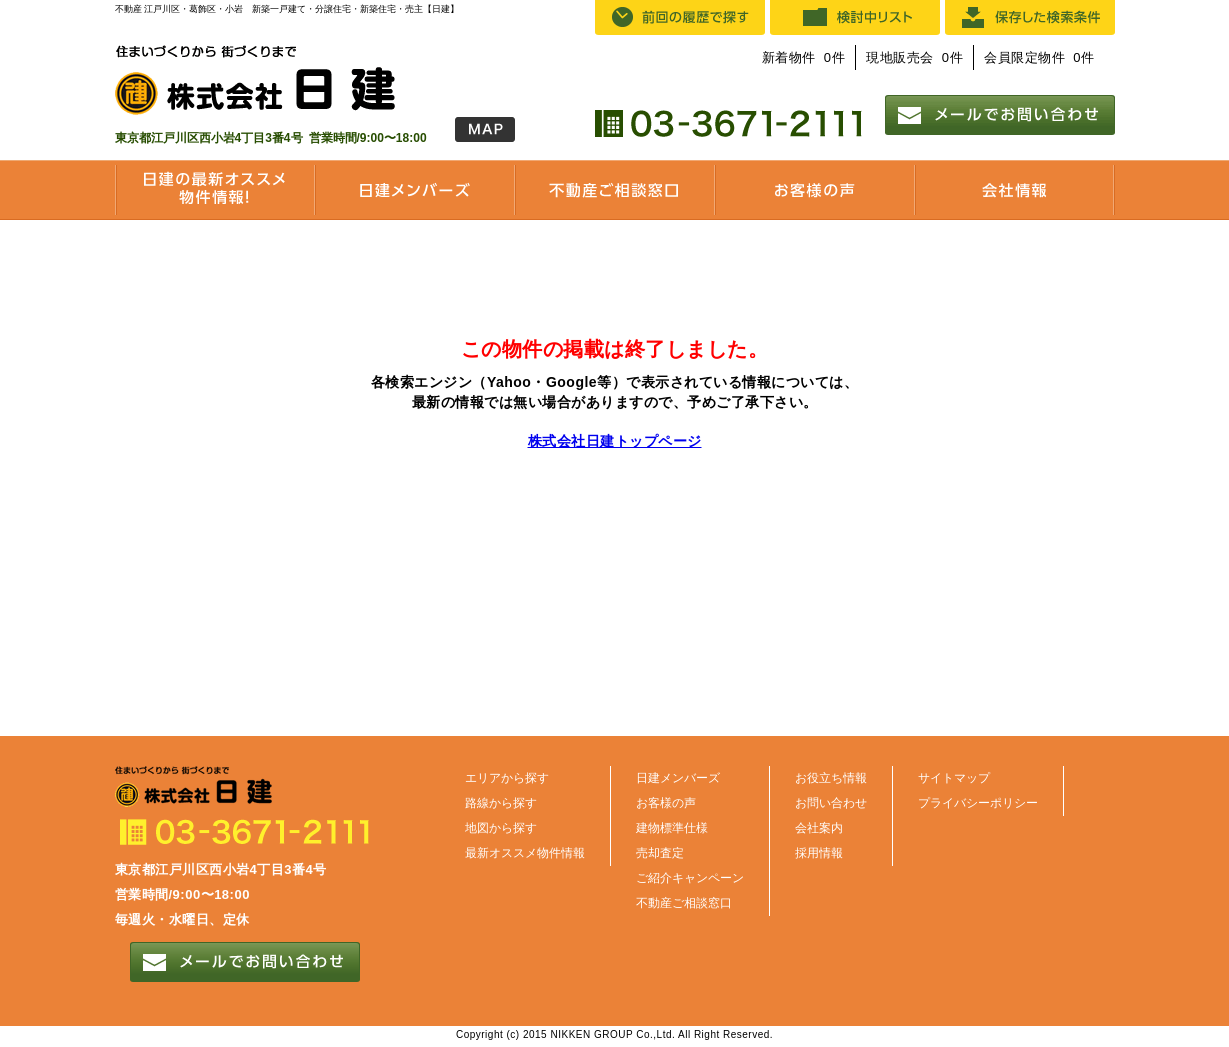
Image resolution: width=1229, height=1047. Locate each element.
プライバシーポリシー (978, 803)
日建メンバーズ (678, 778)
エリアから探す (507, 778)
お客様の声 (666, 803)
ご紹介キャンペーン (690, 878)
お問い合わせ (831, 803)
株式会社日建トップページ (615, 441)
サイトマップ (954, 778)
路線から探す (501, 803)
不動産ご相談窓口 (684, 903)
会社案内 (819, 828)
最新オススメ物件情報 (525, 853)
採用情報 (819, 853)
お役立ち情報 (831, 778)
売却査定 (660, 853)
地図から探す (501, 828)
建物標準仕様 (672, 828)
